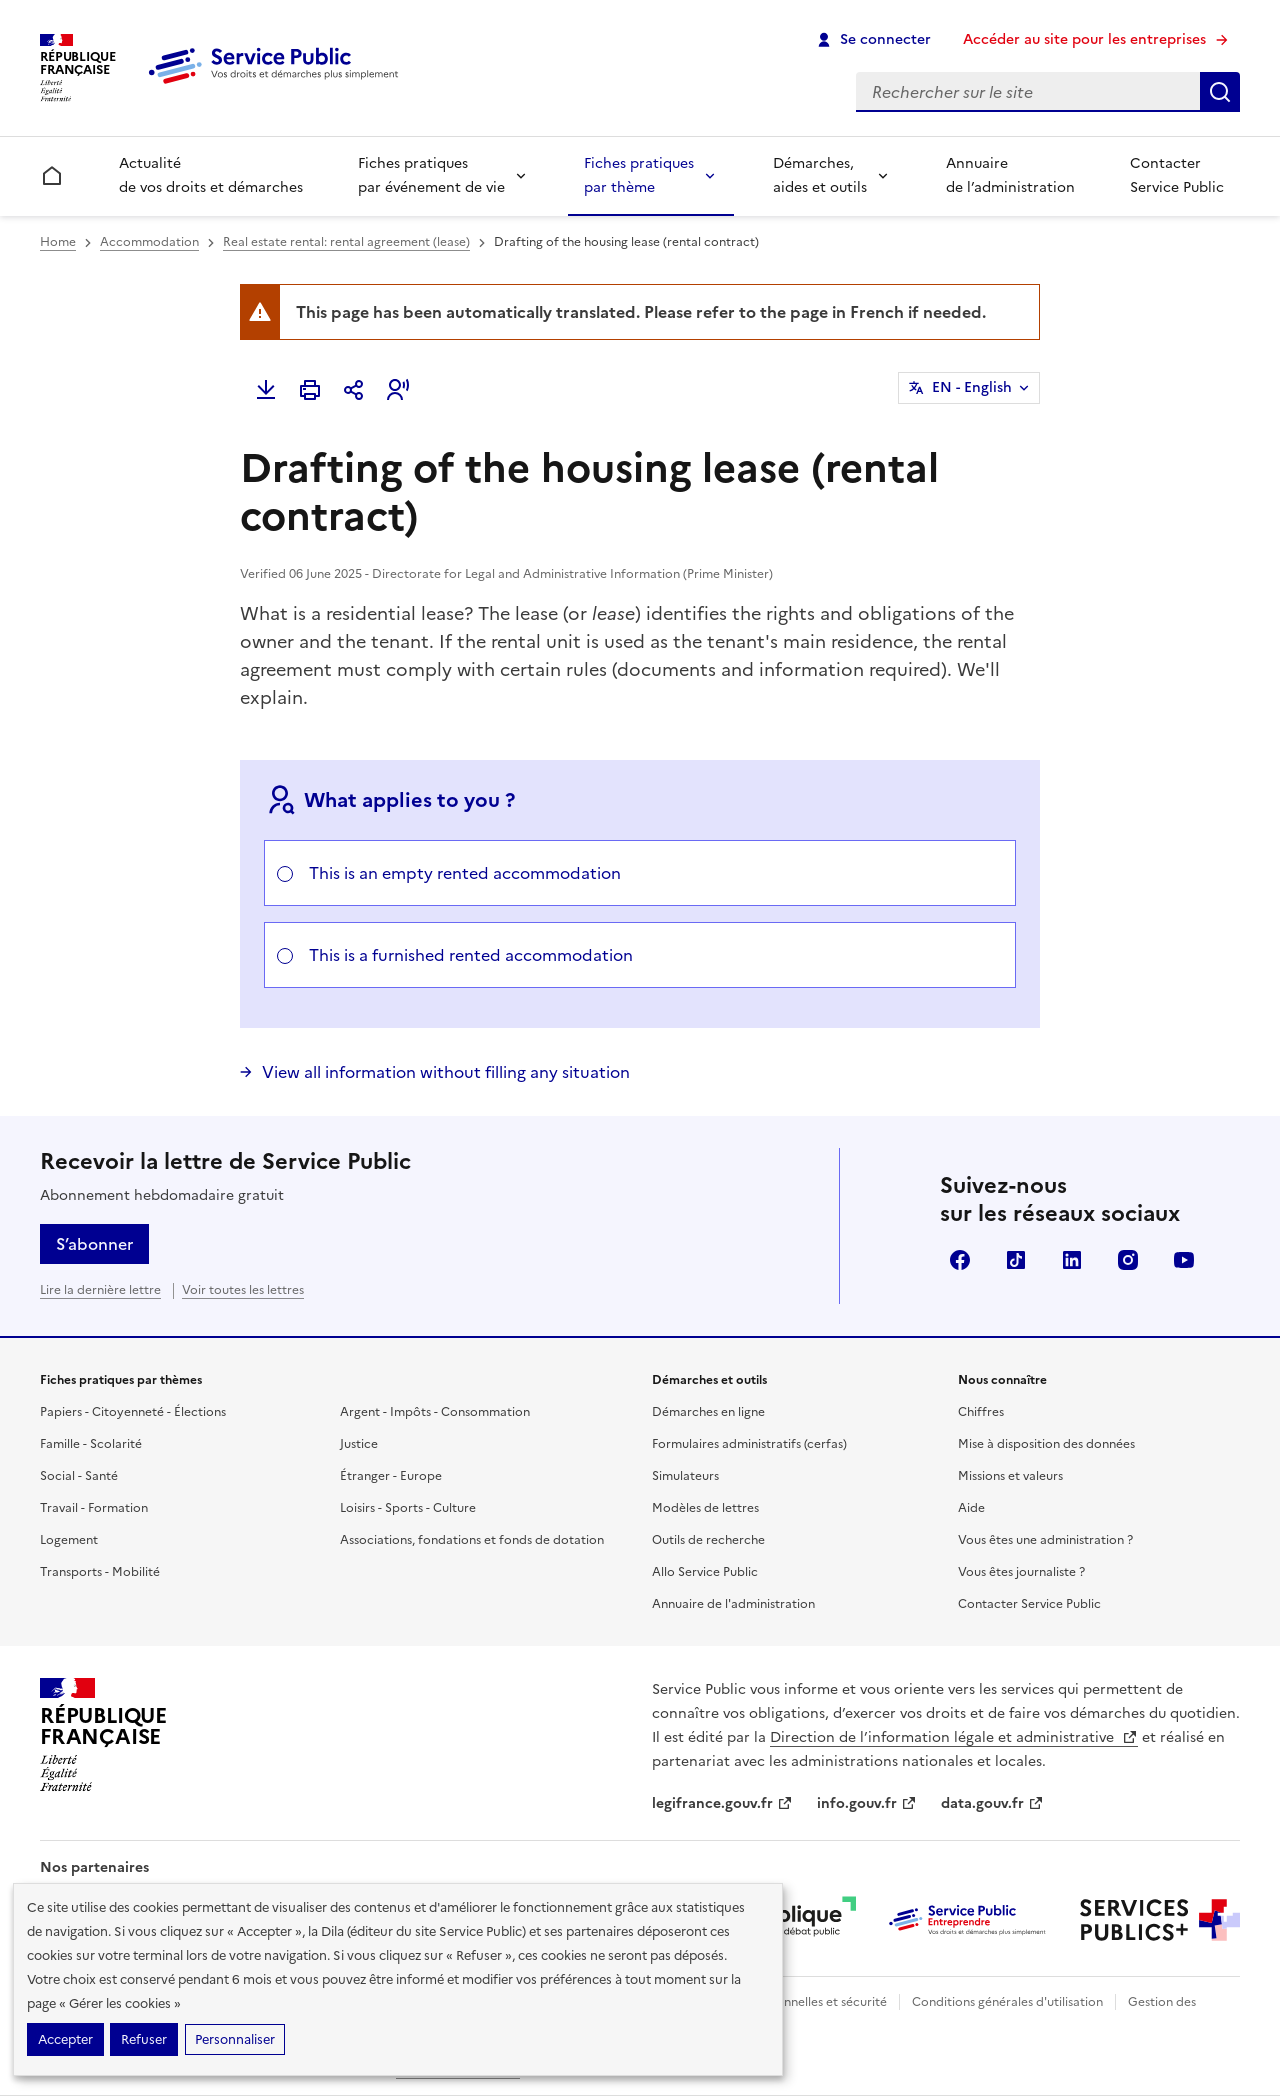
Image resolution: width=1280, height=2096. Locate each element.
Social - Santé (79, 1476)
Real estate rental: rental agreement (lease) (346, 242)
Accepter (65, 2039)
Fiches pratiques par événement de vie (431, 175)
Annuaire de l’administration (1010, 175)
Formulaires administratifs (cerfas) (749, 1444)
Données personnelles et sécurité (792, 2002)
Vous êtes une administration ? (1045, 1540)
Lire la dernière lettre (100, 1290)
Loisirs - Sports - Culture (408, 1508)
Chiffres (981, 1412)
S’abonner (94, 1244)
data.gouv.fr (992, 1803)
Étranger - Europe (391, 1476)
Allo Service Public (705, 1572)
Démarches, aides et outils (820, 175)
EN (972, 388)
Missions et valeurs (1010, 1476)
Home (58, 242)
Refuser (144, 2039)
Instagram (1128, 1260)
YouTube (1184, 1260)
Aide (971, 1508)
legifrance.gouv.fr (722, 1803)
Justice (359, 1444)
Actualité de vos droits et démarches (211, 175)
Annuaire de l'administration (733, 1604)
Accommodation (149, 242)
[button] (398, 390)
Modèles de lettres (705, 1508)
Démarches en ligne (708, 1412)
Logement (69, 1540)
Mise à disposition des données (1046, 1444)
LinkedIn (1072, 1260)
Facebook (960, 1260)
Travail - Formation (94, 1508)
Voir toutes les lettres (243, 1290)
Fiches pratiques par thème (639, 175)
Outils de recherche (708, 1540)
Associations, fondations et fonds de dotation (472, 1540)
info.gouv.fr (867, 1803)
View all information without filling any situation (446, 1072)
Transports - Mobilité (100, 1572)
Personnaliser (235, 2039)
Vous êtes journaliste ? (1021, 1572)
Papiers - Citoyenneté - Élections (133, 1412)
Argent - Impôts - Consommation (435, 1412)
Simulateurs (685, 1476)
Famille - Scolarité (91, 1444)
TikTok (1016, 1260)
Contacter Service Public (1177, 175)
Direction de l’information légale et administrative (954, 1737)
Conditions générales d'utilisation (1007, 2002)
